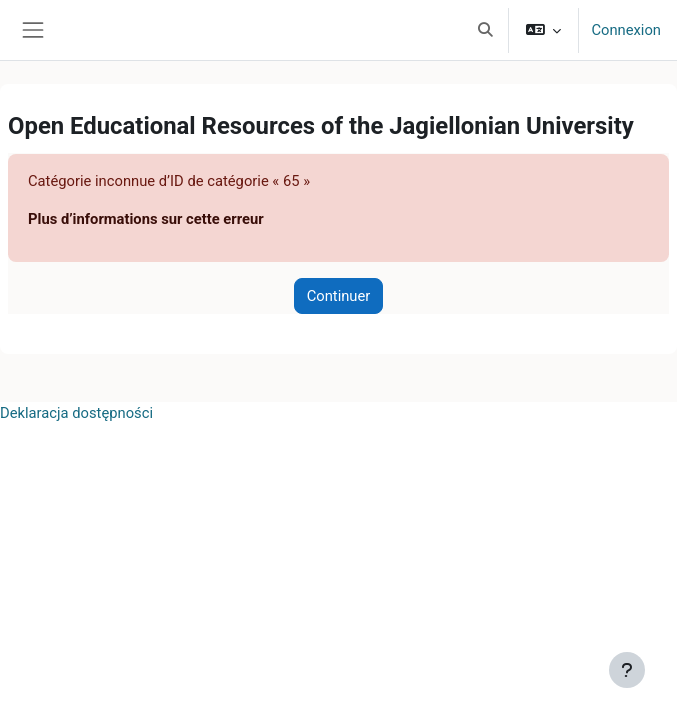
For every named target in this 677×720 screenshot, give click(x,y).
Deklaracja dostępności (76, 413)
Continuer (339, 296)
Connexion (626, 30)
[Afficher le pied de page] (627, 670)
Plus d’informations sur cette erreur (146, 219)
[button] (486, 30)
